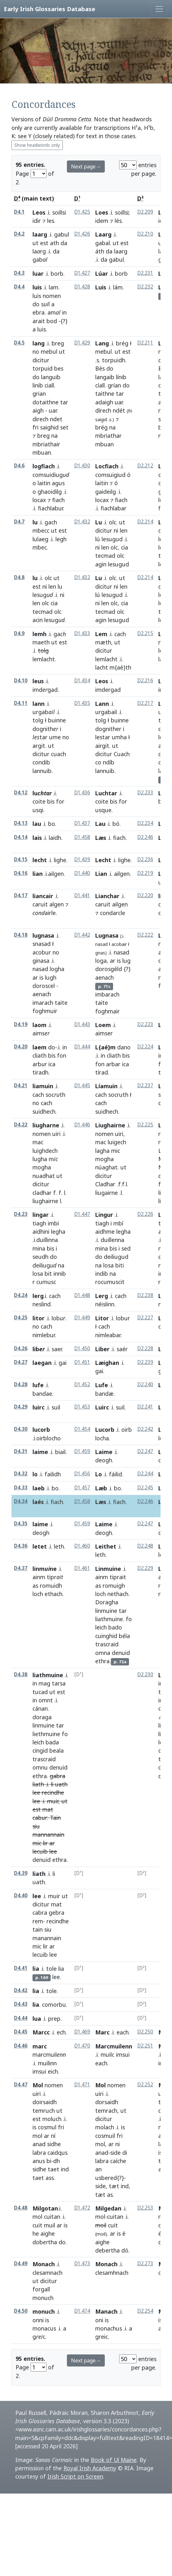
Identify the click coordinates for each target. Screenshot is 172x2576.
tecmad (105, 555)
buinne (57, 720)
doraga (42, 1717)
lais (37, 837)
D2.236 (145, 859)
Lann (102, 703)
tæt (114, 2186)
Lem (101, 634)
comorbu (54, 2004)
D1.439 (82, 859)
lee (36, 1792)
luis (37, 287)
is (41, 977)
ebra (38, 312)
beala (56, 1750)
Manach (106, 2311)
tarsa (59, 1683)
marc (39, 2046)
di (124, 2152)
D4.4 (19, 286)
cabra (39, 1912)
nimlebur (43, 1335)
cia (124, 547)
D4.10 (20, 680)
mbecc (40, 530)
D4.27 (20, 1362)
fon (61, 1055)
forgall (41, 2289)
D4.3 (19, 273)
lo (35, 1474)
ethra (102, 1661)
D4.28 (20, 1384)
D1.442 (82, 935)
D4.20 (20, 1046)
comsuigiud (110, 475)
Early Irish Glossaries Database (49, 9)
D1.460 (82, 1546)
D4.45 (20, 2031)
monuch (43, 2298)
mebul (49, 351)
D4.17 (20, 895)
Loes (101, 212)
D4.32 (20, 1473)
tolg (37, 720)
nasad (40, 969)
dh (56, 2161)
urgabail (106, 712)
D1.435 (82, 703)
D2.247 (145, 1451)
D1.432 (82, 521)
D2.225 (145, 1124)
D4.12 (20, 792)
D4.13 (20, 823)
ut (35, 243)
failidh (53, 1474)
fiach (58, 500)
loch (37, 1594)
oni (99, 2320)
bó (115, 823)
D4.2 (19, 234)
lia (35, 1968)
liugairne (106, 1192)
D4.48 (20, 2207)
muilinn (47, 2063)
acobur (41, 952)
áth (99, 251)
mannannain (48, 1834)
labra (39, 2152)
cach (120, 634)
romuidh (51, 1585)
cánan (40, 1708)
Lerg (101, 1296)
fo (129, 1619)
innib (60, 1273)
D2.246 (145, 837)
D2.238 (145, 1295)
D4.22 (20, 1124)
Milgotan (45, 2208)
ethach (53, 1594)
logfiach (43, 466)
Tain (55, 1817)
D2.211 (145, 342)
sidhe (54, 2144)
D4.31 (20, 1451)
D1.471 (82, 2084)
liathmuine (109, 1619)
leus (38, 681)
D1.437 (82, 823)
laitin (44, 483)
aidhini (40, 1231)
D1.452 (82, 1384)
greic (101, 2336)
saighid (49, 427)
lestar (102, 737)
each (123, 2032)
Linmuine (108, 1568)
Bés (100, 368)
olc (112, 522)
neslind (41, 1304)
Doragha (106, 1602)
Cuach (122, 754)
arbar (113, 1064)
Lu (98, 522)
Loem (103, 1025)
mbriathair (46, 444)
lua (36, 2018)
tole (51, 1968)
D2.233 (145, 792)
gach (51, 522)
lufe (38, 1385)
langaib (104, 377)
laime (40, 1452)
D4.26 (20, 1348)
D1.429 (82, 342)
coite (39, 801)
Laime (103, 1452)
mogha (41, 1167)
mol (37, 2136)
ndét (119, 410)
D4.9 (19, 633)
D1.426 (82, 234)
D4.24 (20, 1295)
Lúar (101, 273)
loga (101, 960)
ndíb (108, 762)
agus (58, 483)
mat (47, 1809)
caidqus (57, 2152)
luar (38, 273)
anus (38, 2161)
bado (115, 1627)
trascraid (106, 1644)
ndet (56, 419)
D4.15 (20, 859)
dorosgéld (108, 969)
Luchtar (106, 793)
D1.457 (82, 1487)
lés (118, 220)
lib (38, 1349)
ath (54, 243)
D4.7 (19, 521)
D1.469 (82, 2031)
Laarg (103, 234)
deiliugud (116, 1256)
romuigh (114, 1585)
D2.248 (145, 1546)
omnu (40, 1767)
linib (37, 385)
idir (36, 220)
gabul (61, 234)
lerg (38, 1296)
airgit (102, 745)
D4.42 (20, 1990)
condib (41, 762)
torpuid (42, 368)
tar (64, 402)
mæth (103, 642)
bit (48, 1273)
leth (59, 1546)
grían (114, 385)
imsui (39, 2071)
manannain (46, 1938)
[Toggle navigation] (159, 9)
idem (101, 220)
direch (40, 419)
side (115, 2152)
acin (37, 620)
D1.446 (82, 1124)
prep (54, 2018)
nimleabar (107, 1335)
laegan (42, 1362)
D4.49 (20, 2263)
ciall (49, 385)
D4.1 (19, 212)
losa (37, 1273)
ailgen (122, 873)
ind (65, 2169)
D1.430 (82, 465)
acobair (119, 944)
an (98, 2169)
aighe (47, 2233)
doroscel (43, 986)
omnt (46, 1700)
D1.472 (82, 2207)
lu (35, 522)
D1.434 (82, 680)
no (35, 351)
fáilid (115, 1474)
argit (38, 745)
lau (36, 823)
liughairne (45, 1201)
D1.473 (82, 2263)
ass (50, 2178)
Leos (38, 212)
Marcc (41, 2032)
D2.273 (145, 2263)
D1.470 (82, 2045)
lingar (40, 1214)
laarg (39, 234)
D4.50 (20, 2311)
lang (38, 343)
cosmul (47, 2127)
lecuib (40, 1851)
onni (38, 2320)
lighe (60, 860)
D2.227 (145, 1317)
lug (126, 960)
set (64, 427)
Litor (102, 1318)
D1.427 (82, 273)
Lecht (103, 860)
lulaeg (40, 539)
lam (53, 287)
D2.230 (145, 1674)
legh (61, 539)
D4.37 (20, 1568)
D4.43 (20, 2004)
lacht (101, 667)
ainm (38, 1577)
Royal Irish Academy (89, 2468)
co (98, 762)
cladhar (42, 1192)
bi (49, 2161)
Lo (98, 1474)
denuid (121, 1653)
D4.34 (20, 1501)
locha (102, 1438)
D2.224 (145, 1046)
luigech (117, 1142)
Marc (102, 2032)
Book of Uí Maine (114, 2460)
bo (51, 823)
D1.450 (82, 1348)
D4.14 (20, 837)
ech (61, 2032)
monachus (108, 2328)
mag (44, 1683)
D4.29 (20, 1406)
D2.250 (145, 2031)
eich (53, 2071)
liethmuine (46, 1734)
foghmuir (44, 1011)
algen (56, 904)
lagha (102, 1150)
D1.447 (82, 1214)
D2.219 (145, 873)
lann (38, 703)
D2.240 (145, 1384)
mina (38, 1248)
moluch (51, 2119)
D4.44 (20, 2018)
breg (58, 343)
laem (39, 1047)
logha (57, 969)
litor (38, 1318)
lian (37, 873)
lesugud (112, 539)
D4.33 (20, 1487)
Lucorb (104, 1429)
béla (124, 1636)
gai (63, 1362)
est (44, 243)
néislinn (104, 1304)
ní (53, 2136)
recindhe (53, 1792)
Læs (100, 837)
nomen (52, 296)
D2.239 (145, 1362)
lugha (39, 1159)
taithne (104, 393)
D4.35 (20, 1523)
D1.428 (82, 286)
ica (51, 1064)
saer (57, 1349)
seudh (40, 1256)
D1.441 (82, 895)
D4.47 (20, 2084)
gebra (56, 1912)
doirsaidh (44, 2102)
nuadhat (43, 1176)
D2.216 (145, 680)
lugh (50, 977)
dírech (103, 410)
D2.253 (145, 2207)
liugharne (45, 1125)
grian (39, 393)
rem (37, 1921)
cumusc (46, 1282)
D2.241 (145, 1406)
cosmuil (105, 2136)
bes (58, 368)
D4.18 (20, 935)
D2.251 (145, 2045)
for (60, 801)
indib (101, 1273)
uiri (56, 1134)
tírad (101, 1072)
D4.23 (20, 1214)
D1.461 (82, 1568)
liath (38, 1784)
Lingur (104, 1214)
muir (52, 1801)
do (35, 304)
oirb (126, 1429)
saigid (101, 419)
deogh (103, 1460)
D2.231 (145, 273)
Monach (43, 2264)
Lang (102, 343)
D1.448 (82, 1295)
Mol (37, 2085)
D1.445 (82, 1085)
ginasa (40, 960)
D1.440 (82, 873)
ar (35, 977)
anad (39, 2144)
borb (57, 273)
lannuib (42, 771)
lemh (39, 634)
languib (51, 377)
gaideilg (105, 491)
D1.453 (82, 1406)
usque (103, 810)
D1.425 (82, 212)
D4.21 (20, 1085)
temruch (43, 2110)
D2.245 (145, 1487)
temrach (106, 2110)
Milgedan (108, 2208)
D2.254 (145, 2311)
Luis (100, 287)
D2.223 (145, 1024)
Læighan (107, 1362)
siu (36, 1826)
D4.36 (20, 1546)
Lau (100, 823)
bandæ (104, 1393)
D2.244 (145, 1473)
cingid (40, 1750)
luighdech (45, 1150)
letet (39, 1546)
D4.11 (20, 703)
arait (38, 321)
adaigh (104, 402)
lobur (123, 1318)
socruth (118, 1094)
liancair (42, 896)
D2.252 (145, 2084)
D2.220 (145, 895)
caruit (40, 904)
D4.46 (20, 2045)
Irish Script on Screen (75, 2476)
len (123, 530)
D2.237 (145, 1085)
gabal (102, 243)
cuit (37, 2225)
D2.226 (145, 1214)
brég (122, 343)
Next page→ (86, 166)
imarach (42, 1002)
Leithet (105, 1546)
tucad (40, 1692)
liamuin (42, 1086)
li (52, 1784)
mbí (118, 1223)
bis (50, 801)
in (64, 312)
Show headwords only (37, 145)
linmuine (106, 1610)
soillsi (59, 212)
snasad (41, 943)
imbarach (107, 994)
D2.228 (145, 1348)
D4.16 (20, 873)
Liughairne (110, 1125)
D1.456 (82, 1473)
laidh (55, 837)
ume (55, 737)
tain (37, 1929)
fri (35, 427)
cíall (100, 385)
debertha (107, 2250)
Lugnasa (106, 935)
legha (58, 1231)
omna (102, 1653)
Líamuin (106, 1086)
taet (53, 2169)
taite (61, 1002)
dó (124, 2250)
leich (101, 1627)
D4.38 (20, 1674)
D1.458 (82, 837)
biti (119, 1265)
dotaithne (45, 402)
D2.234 (145, 823)
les (50, 220)
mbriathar (108, 435)
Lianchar (107, 896)
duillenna (112, 1240)
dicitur (40, 360)
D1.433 (82, 633)
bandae (42, 1393)
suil (56, 1407)
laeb (38, 1488)
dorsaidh (106, 2102)
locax (39, 500)
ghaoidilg (50, 491)
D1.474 (82, 2311)
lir (45, 1843)
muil (49, 2225)
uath (61, 1784)
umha (119, 737)
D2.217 (145, 703)
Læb (101, 1488)
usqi (37, 810)
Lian (101, 873)
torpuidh (113, 360)
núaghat (106, 1167)
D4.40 (20, 1895)
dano (124, 1047)
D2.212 (145, 465)
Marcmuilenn (113, 2046)
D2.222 (145, 935)
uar (53, 410)
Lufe (101, 1385)
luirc (38, 1407)
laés (38, 1502)
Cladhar (105, 1184)
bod (52, 321)
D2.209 (145, 212)
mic (115, 1150)
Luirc (102, 1407)
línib (121, 377)
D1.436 (82, 792)
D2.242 (145, 1429)
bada (52, 1742)
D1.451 (82, 1362)
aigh (38, 410)
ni (116, 530)
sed (126, 1248)
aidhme (105, 1231)
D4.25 (20, 1317)
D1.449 (82, 1317)
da (64, 243)
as (35, 1585)
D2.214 (145, 521)
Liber (102, 1349)
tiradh (40, 1072)
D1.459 (82, 1451)
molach (104, 2127)
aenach (41, 994)
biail (60, 1452)
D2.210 (145, 234)
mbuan (41, 452)
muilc (107, 2054)
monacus (44, 2328)
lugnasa (43, 935)
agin (100, 564)
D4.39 (20, 1873)
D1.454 (82, 1429)
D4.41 (20, 1968)
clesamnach (47, 2272)
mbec (39, 547)
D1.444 (82, 1046)
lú (97, 539)
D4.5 (19, 342)
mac (37, 1142)
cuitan (52, 2216)
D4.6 (19, 465)
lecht (39, 860)
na (54, 435)
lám (118, 287)
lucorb (41, 1429)
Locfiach (106, 466)
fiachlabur (50, 508)
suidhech (43, 1111)
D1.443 (82, 1024)
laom (39, 1025)
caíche (118, 2161)
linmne (44, 1568)
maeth (41, 642)
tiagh (39, 1223)
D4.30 (20, 1429)
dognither (108, 729)
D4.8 (19, 577)
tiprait (118, 1577)
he (35, 2233)
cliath (39, 1055)
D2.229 (145, 1568)
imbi (53, 1223)
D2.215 (145, 633)
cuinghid (106, 1636)
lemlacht (43, 659)
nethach (117, 1594)
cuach (58, 754)
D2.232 (145, 286)
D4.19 (20, 1024)
